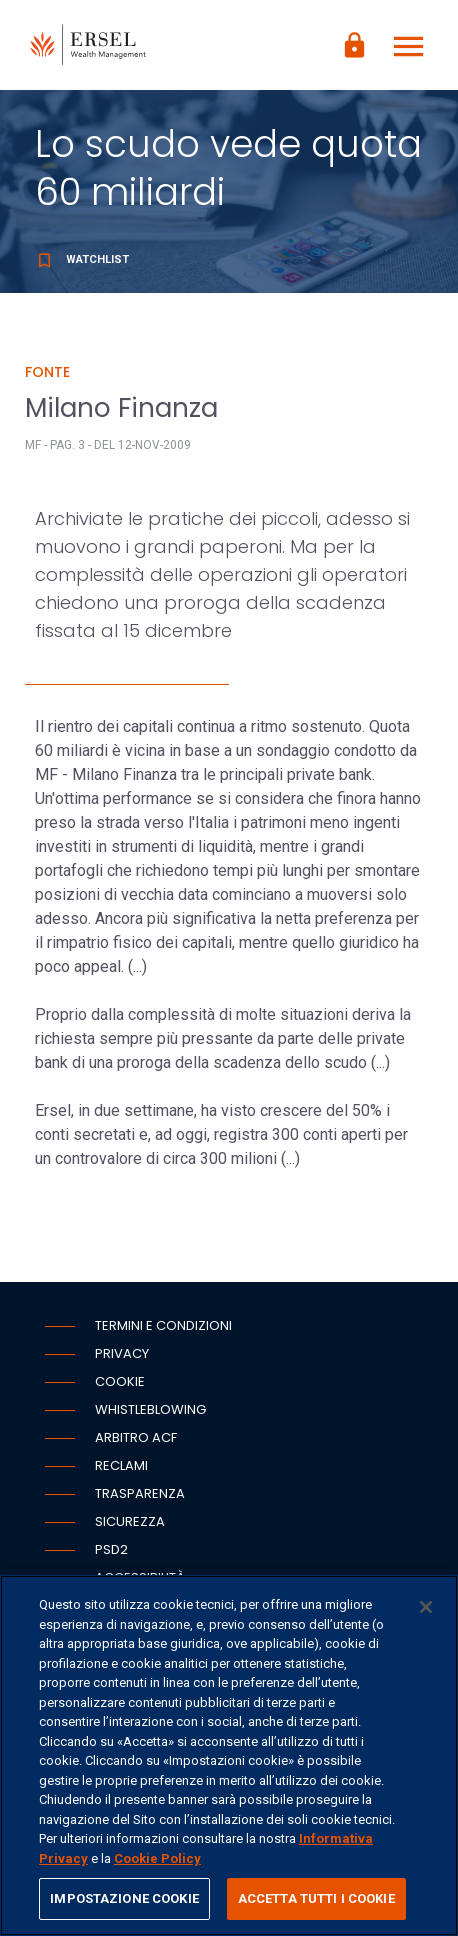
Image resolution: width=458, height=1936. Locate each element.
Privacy (122, 1353)
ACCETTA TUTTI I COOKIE (316, 1898)
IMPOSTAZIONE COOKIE (124, 1898)
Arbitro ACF (136, 1437)
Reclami (121, 1465)
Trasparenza (140, 1493)
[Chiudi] (426, 1607)
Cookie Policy (157, 1858)
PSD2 (111, 1549)
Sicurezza (130, 1521)
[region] (229, 1755)
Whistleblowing (150, 1409)
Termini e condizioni (163, 1325)
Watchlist (82, 259)
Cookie (120, 1381)
